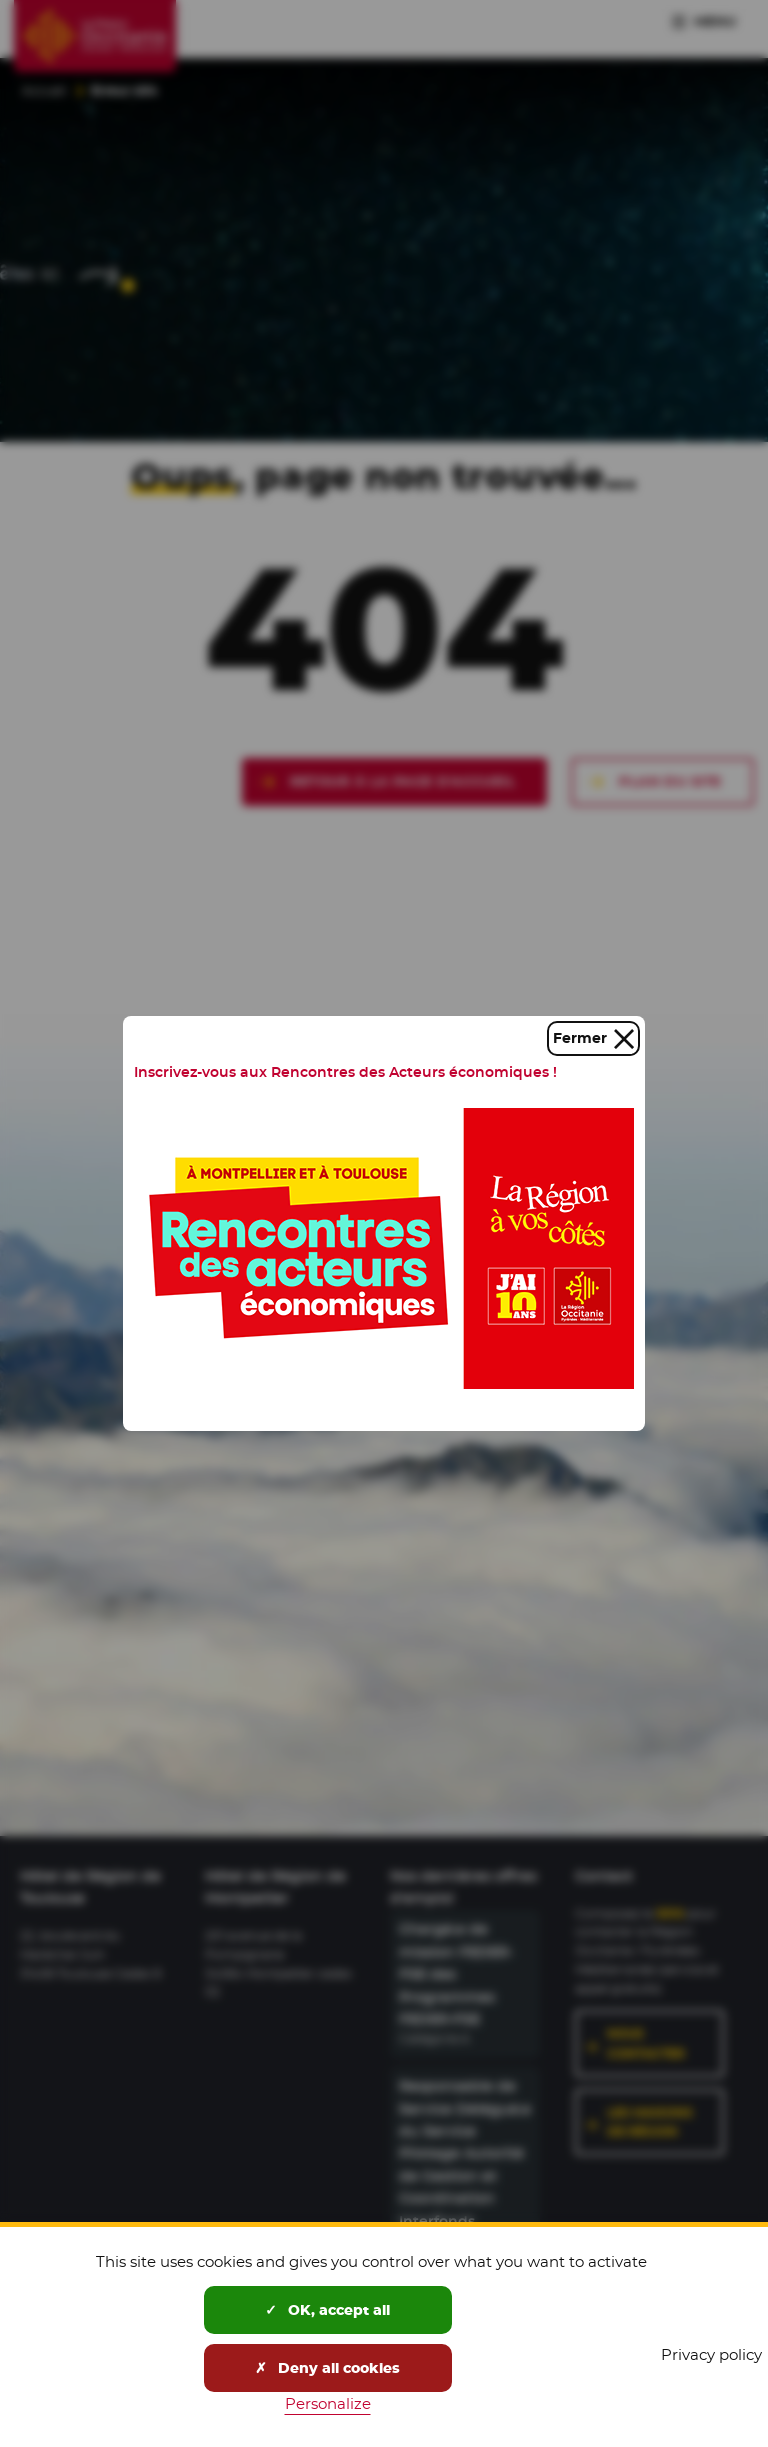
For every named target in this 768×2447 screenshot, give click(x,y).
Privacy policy (711, 2354)
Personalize (328, 2403)
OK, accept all (327, 2310)
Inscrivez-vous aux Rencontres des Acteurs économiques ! (345, 1072)
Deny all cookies (327, 2368)
